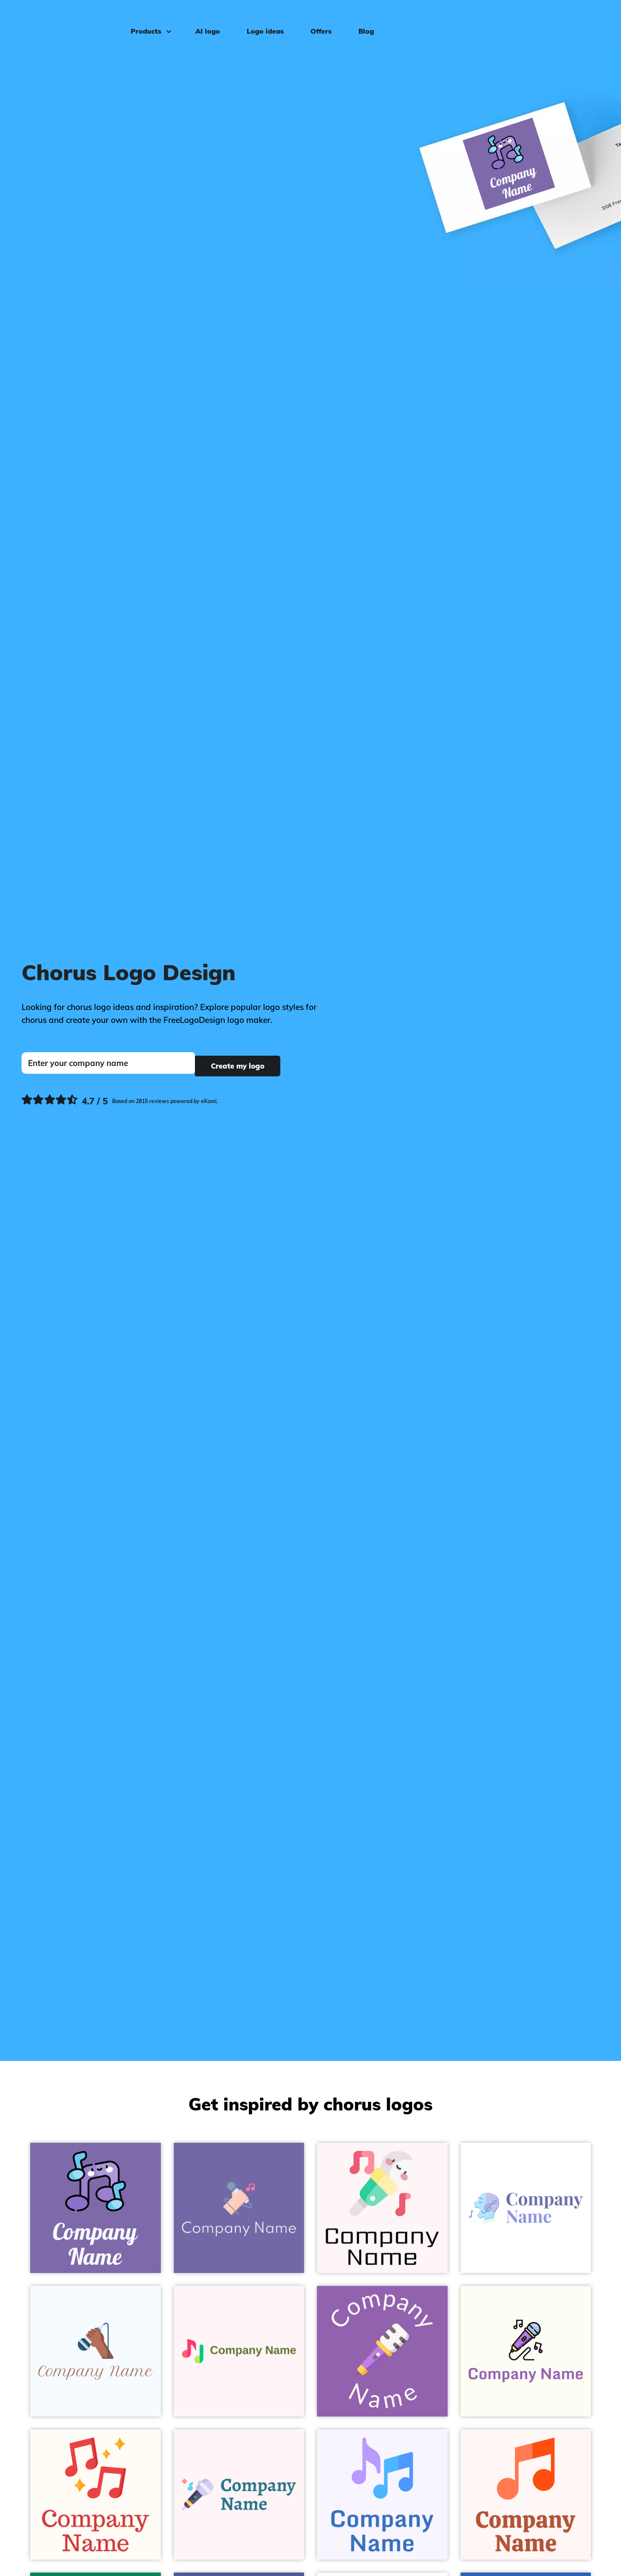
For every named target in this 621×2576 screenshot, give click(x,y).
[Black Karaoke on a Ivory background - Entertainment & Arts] (526, 2351)
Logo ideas (260, 20)
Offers (315, 20)
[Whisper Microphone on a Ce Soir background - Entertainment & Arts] (382, 2351)
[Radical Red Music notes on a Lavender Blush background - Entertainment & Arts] (239, 2351)
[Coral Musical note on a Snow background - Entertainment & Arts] (526, 2494)
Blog (361, 20)
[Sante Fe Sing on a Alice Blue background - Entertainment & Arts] (95, 2351)
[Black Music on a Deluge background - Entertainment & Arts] (95, 2208)
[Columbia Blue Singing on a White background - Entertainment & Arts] (526, 2208)
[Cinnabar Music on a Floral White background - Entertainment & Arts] (95, 2494)
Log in (591, 20)
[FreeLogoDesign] (71, 19)
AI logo (202, 20)
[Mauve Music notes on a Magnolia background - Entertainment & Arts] (382, 2494)
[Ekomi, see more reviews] (120, 1098)
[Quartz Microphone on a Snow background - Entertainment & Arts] (239, 2494)
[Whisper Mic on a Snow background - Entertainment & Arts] (382, 2208)
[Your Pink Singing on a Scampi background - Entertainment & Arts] (239, 2208)
